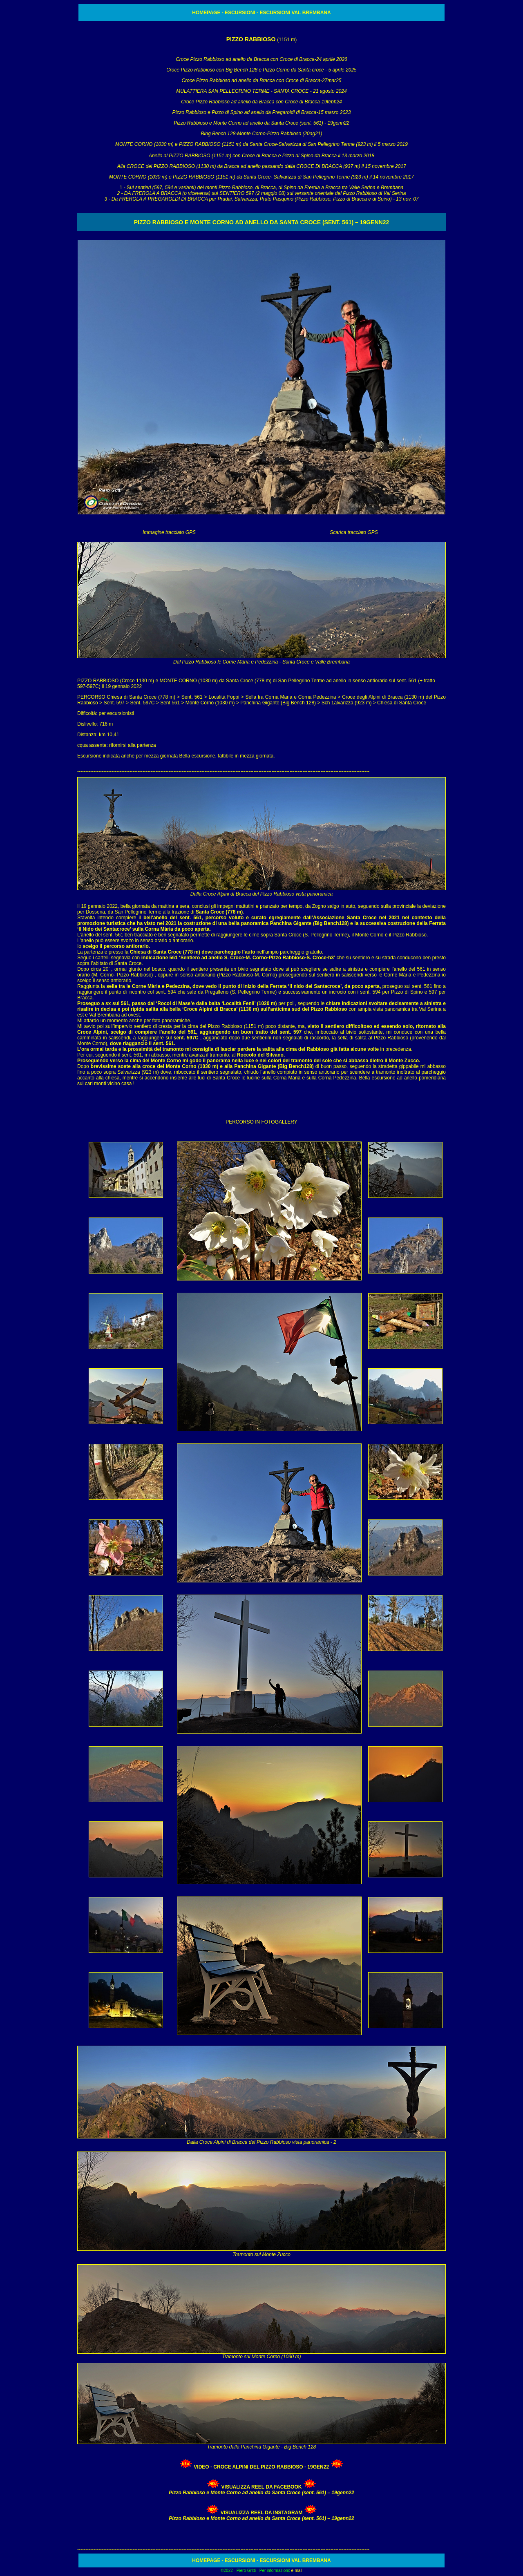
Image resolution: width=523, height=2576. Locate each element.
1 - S (262, 193)
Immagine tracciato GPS (169, 532)
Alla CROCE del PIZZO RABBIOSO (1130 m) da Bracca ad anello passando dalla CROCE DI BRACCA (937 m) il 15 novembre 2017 (261, 166)
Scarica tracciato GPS (354, 532)
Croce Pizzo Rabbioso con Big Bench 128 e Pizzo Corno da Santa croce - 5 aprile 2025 (261, 70)
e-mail (296, 2570)
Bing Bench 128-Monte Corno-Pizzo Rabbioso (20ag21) (261, 133)
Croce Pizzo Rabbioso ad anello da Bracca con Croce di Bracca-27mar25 (262, 80)
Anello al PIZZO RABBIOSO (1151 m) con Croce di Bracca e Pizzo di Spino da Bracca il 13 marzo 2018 (261, 156)
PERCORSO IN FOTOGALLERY (261, 1122)
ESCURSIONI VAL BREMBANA (294, 13)
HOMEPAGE (206, 13)
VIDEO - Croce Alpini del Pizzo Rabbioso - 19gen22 (260, 2467)
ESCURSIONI (240, 13)
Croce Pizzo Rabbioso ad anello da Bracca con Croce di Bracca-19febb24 (261, 102)
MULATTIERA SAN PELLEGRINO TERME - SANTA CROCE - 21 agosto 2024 (261, 91)
